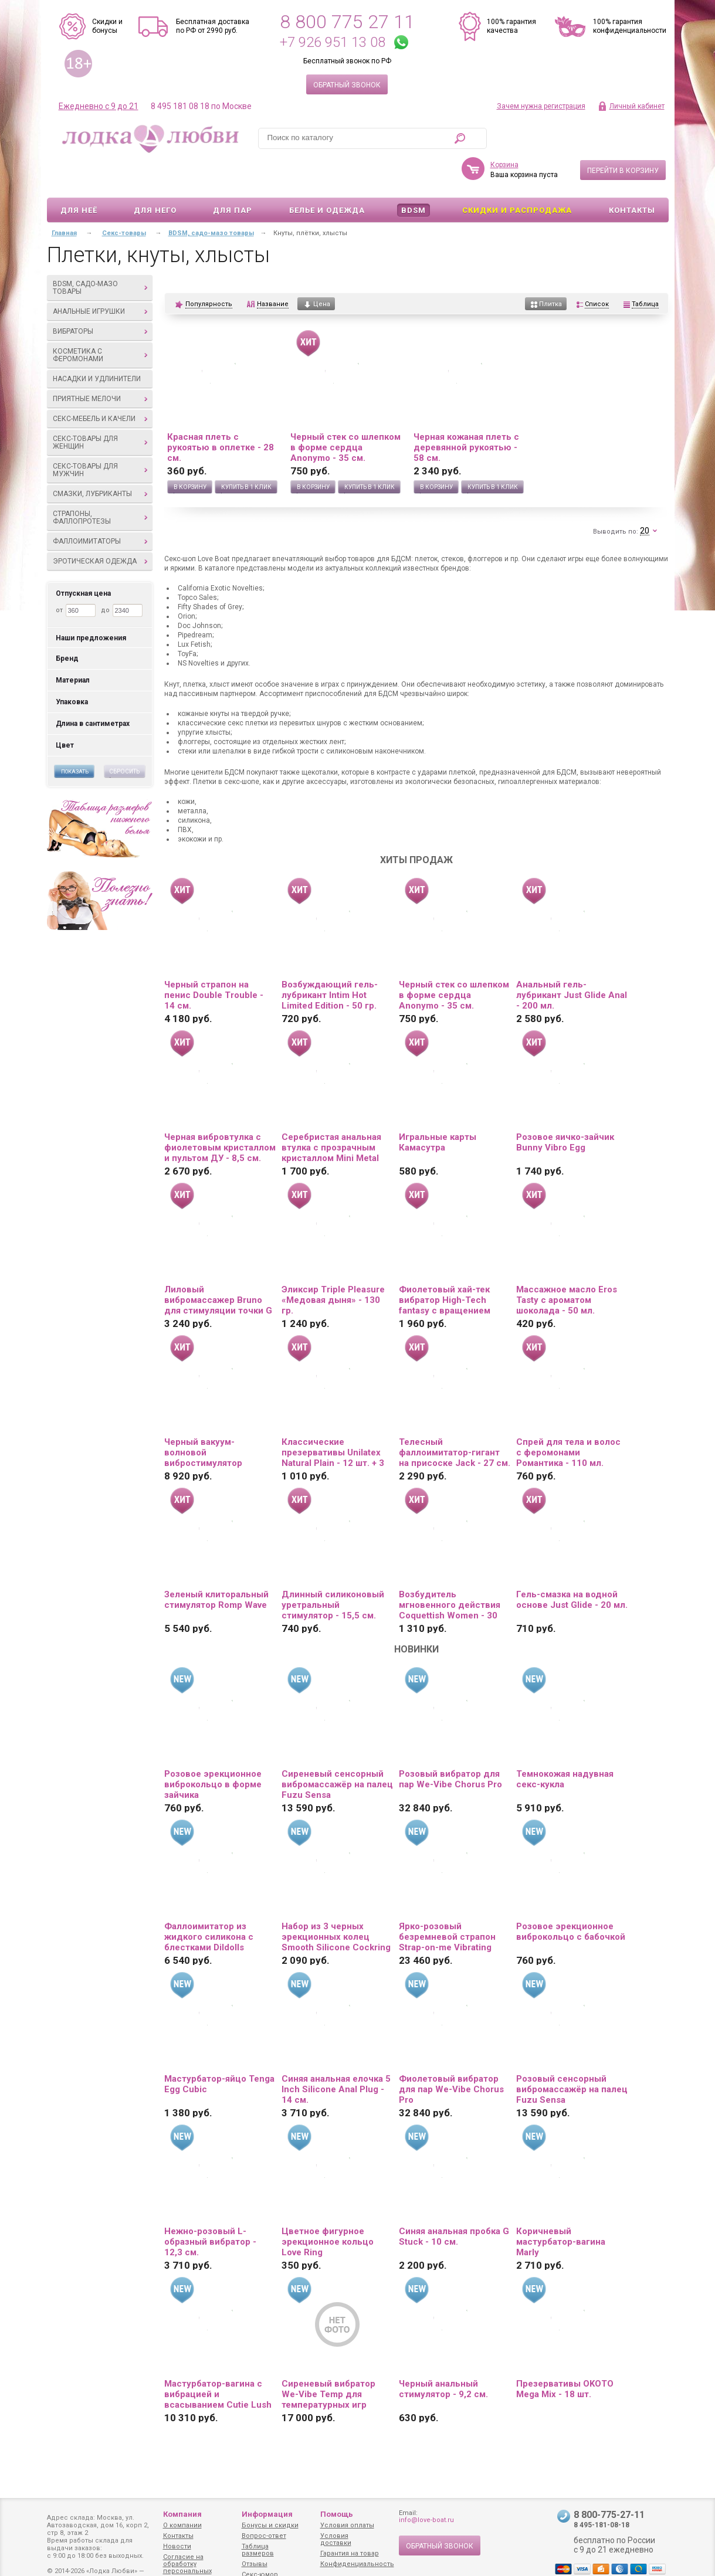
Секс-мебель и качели (100, 385)
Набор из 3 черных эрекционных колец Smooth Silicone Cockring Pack (336, 1903)
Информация (267, 2514)
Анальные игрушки (100, 277)
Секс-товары (124, 199)
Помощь (336, 2514)
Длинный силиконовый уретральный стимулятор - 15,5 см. (333, 1571)
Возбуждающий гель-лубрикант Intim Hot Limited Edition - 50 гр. (330, 961)
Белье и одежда (327, 176)
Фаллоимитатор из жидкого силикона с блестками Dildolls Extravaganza (208, 1903)
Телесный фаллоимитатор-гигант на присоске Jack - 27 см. (454, 1418)
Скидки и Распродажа (517, 176)
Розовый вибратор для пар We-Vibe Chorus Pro (450, 1745)
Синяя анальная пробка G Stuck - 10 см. (454, 2202)
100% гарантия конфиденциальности (629, 26)
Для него (155, 176)
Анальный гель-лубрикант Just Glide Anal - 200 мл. (571, 961)
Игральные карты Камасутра (437, 1108)
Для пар (232, 176)
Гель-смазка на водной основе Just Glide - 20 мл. (572, 1565)
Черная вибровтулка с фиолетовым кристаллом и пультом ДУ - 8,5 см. (220, 1113)
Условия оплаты (347, 2525)
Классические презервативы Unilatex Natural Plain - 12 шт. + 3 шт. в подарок (333, 1418)
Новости (177, 2546)
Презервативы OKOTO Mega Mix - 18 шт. (565, 2354)
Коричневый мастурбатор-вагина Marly (560, 2208)
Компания (182, 2514)
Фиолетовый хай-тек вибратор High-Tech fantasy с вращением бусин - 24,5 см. (444, 1266)
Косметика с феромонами (100, 321)
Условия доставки (335, 2539)
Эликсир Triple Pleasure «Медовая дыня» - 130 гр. (333, 1266)
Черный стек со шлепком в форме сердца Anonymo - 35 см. (345, 413)
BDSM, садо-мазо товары (100, 254)
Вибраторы (100, 297)
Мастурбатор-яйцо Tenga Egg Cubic (219, 2050)
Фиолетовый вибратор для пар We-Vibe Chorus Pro (451, 2055)
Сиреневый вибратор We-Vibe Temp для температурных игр (328, 2360)
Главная (64, 199)
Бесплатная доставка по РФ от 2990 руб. (212, 26)
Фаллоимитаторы (100, 507)
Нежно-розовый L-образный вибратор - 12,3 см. (210, 2208)
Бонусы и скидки (270, 2525)
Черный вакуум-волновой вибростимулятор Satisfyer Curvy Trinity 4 (214, 1418)
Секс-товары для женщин (100, 408)
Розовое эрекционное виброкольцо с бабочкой (570, 1897)
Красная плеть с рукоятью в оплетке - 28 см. (220, 413)
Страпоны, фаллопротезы (100, 483)
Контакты (632, 176)
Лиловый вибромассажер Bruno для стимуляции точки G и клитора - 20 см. (218, 1266)
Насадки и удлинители (97, 345)
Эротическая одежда (100, 527)
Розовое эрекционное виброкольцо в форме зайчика (213, 1750)
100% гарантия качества (511, 26)
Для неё (78, 176)
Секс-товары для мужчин (100, 436)
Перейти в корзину (623, 137)
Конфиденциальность (357, 2564)
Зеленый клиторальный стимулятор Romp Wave (216, 1565)
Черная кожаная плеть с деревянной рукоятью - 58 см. (466, 413)
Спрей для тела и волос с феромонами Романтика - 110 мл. (568, 1418)
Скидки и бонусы (107, 26)
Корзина (504, 131)
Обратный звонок (347, 85)
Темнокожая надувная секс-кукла (565, 1745)
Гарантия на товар (349, 2553)
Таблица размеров (258, 2550)
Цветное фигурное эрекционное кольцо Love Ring (328, 2208)
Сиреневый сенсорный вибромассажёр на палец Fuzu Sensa (337, 1750)
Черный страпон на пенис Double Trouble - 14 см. (213, 961)
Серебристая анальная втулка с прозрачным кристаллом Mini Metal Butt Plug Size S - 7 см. (331, 1113)
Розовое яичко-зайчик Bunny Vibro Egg (565, 1108)
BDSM (413, 176)
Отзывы (254, 2564)
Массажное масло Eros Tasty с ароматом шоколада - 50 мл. (566, 1266)
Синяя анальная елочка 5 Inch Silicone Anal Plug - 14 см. (336, 2055)
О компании (182, 2525)
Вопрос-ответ (264, 2536)
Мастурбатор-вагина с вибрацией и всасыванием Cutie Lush (218, 2360)
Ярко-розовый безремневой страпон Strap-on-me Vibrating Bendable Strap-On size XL (448, 1903)
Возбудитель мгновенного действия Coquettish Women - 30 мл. (449, 1571)
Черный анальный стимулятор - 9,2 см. (443, 2354)
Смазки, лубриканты (100, 460)
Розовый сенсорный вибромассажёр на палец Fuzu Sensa (572, 2055)
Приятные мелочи (100, 365)
